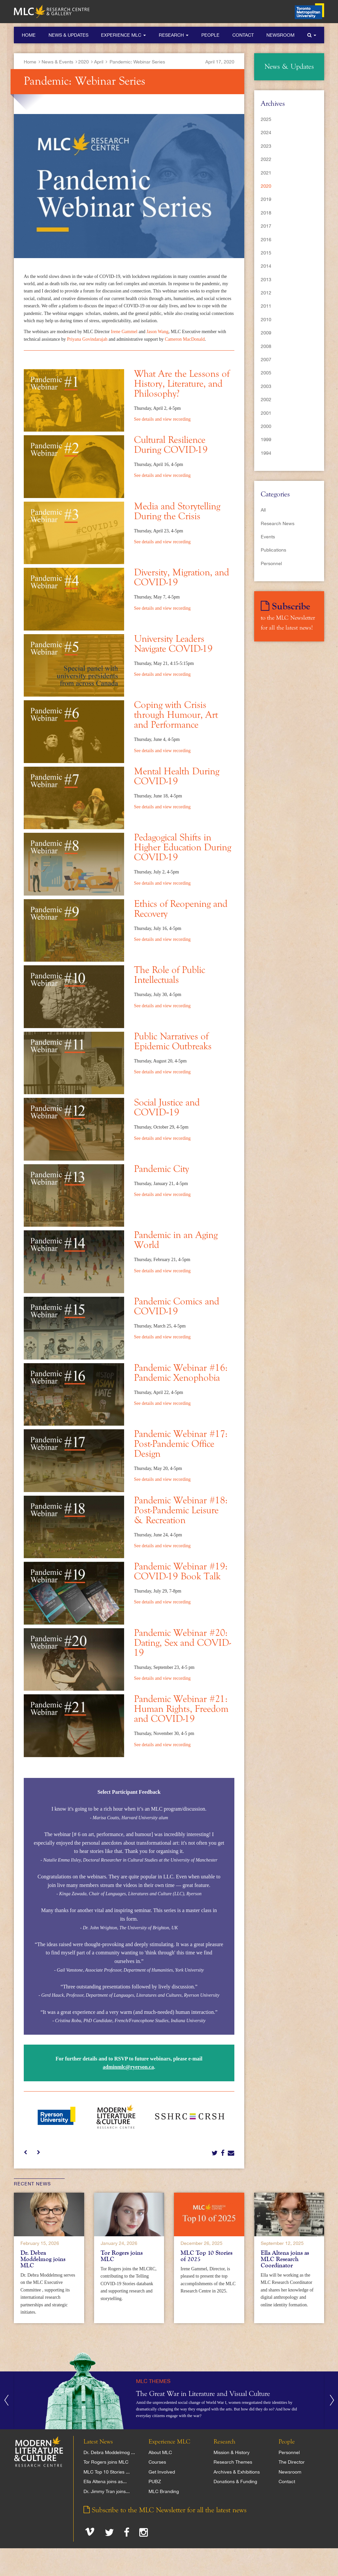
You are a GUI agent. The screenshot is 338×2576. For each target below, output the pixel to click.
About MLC (160, 2452)
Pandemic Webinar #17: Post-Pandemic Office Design (180, 1444)
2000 (266, 426)
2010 (266, 319)
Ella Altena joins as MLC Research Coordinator (285, 2259)
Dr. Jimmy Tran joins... (107, 2491)
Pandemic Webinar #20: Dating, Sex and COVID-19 (182, 1643)
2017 (266, 226)
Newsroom (280, 35)
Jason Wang (158, 331)
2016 (266, 239)
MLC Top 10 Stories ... (107, 2472)
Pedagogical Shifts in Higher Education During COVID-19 (182, 847)
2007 (266, 359)
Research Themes (233, 2462)
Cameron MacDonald (185, 339)
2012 (266, 292)
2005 (266, 372)
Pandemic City (161, 1169)
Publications (273, 550)
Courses (157, 2462)
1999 (266, 439)
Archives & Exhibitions (237, 2472)
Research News (277, 523)
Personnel (271, 563)
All (263, 510)
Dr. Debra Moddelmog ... (109, 2452)
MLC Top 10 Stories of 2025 (206, 2256)
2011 (266, 306)
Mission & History (232, 2452)
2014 (266, 266)
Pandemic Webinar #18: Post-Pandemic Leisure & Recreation (180, 1510)
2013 (266, 279)
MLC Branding (164, 2491)
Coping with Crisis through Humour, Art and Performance (176, 715)
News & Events (57, 61)
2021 (266, 172)
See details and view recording (162, 419)
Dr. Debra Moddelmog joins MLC (42, 2259)
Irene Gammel (125, 331)
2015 (266, 252)
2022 (266, 159)
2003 (266, 386)
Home (29, 35)
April (98, 61)
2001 (266, 413)
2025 (266, 119)
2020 (83, 61)
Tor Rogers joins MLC (122, 2256)
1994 (266, 453)
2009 (266, 332)
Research (173, 35)
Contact (243, 35)
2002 (266, 399)
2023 (266, 146)
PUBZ (155, 2481)
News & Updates (68, 35)
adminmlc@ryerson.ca (128, 2067)
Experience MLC (123, 35)
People (210, 35)
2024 (266, 132)
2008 (266, 346)
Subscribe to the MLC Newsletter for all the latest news (165, 2510)
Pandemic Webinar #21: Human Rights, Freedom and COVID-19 (181, 1709)
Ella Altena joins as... (105, 2481)
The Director (292, 2462)
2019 (266, 199)
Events (268, 536)
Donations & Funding (235, 2481)
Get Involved (162, 2472)
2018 (266, 212)
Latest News (98, 2442)
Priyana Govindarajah (87, 339)
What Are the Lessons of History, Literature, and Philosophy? (181, 384)
